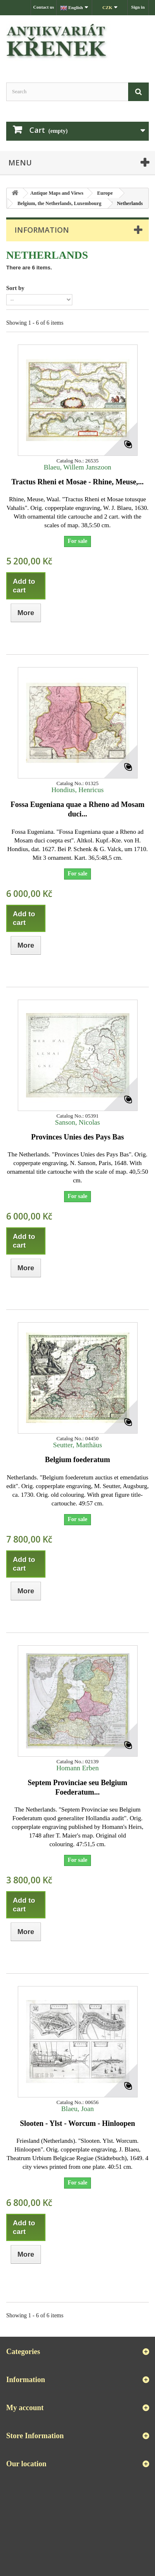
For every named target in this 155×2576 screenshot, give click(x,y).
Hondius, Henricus (77, 790)
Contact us (43, 7)
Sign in (138, 7)
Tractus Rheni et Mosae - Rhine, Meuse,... (77, 482)
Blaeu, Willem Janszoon (78, 467)
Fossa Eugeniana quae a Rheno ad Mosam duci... (77, 809)
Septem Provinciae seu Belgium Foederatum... (77, 1787)
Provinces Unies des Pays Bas (77, 1137)
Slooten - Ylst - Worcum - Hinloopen (77, 2123)
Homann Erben (77, 1768)
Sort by (15, 288)
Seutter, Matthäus (77, 1445)
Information (41, 230)
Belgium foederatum (77, 1459)
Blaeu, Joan (77, 2109)
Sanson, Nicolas (77, 1122)
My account (24, 2408)
